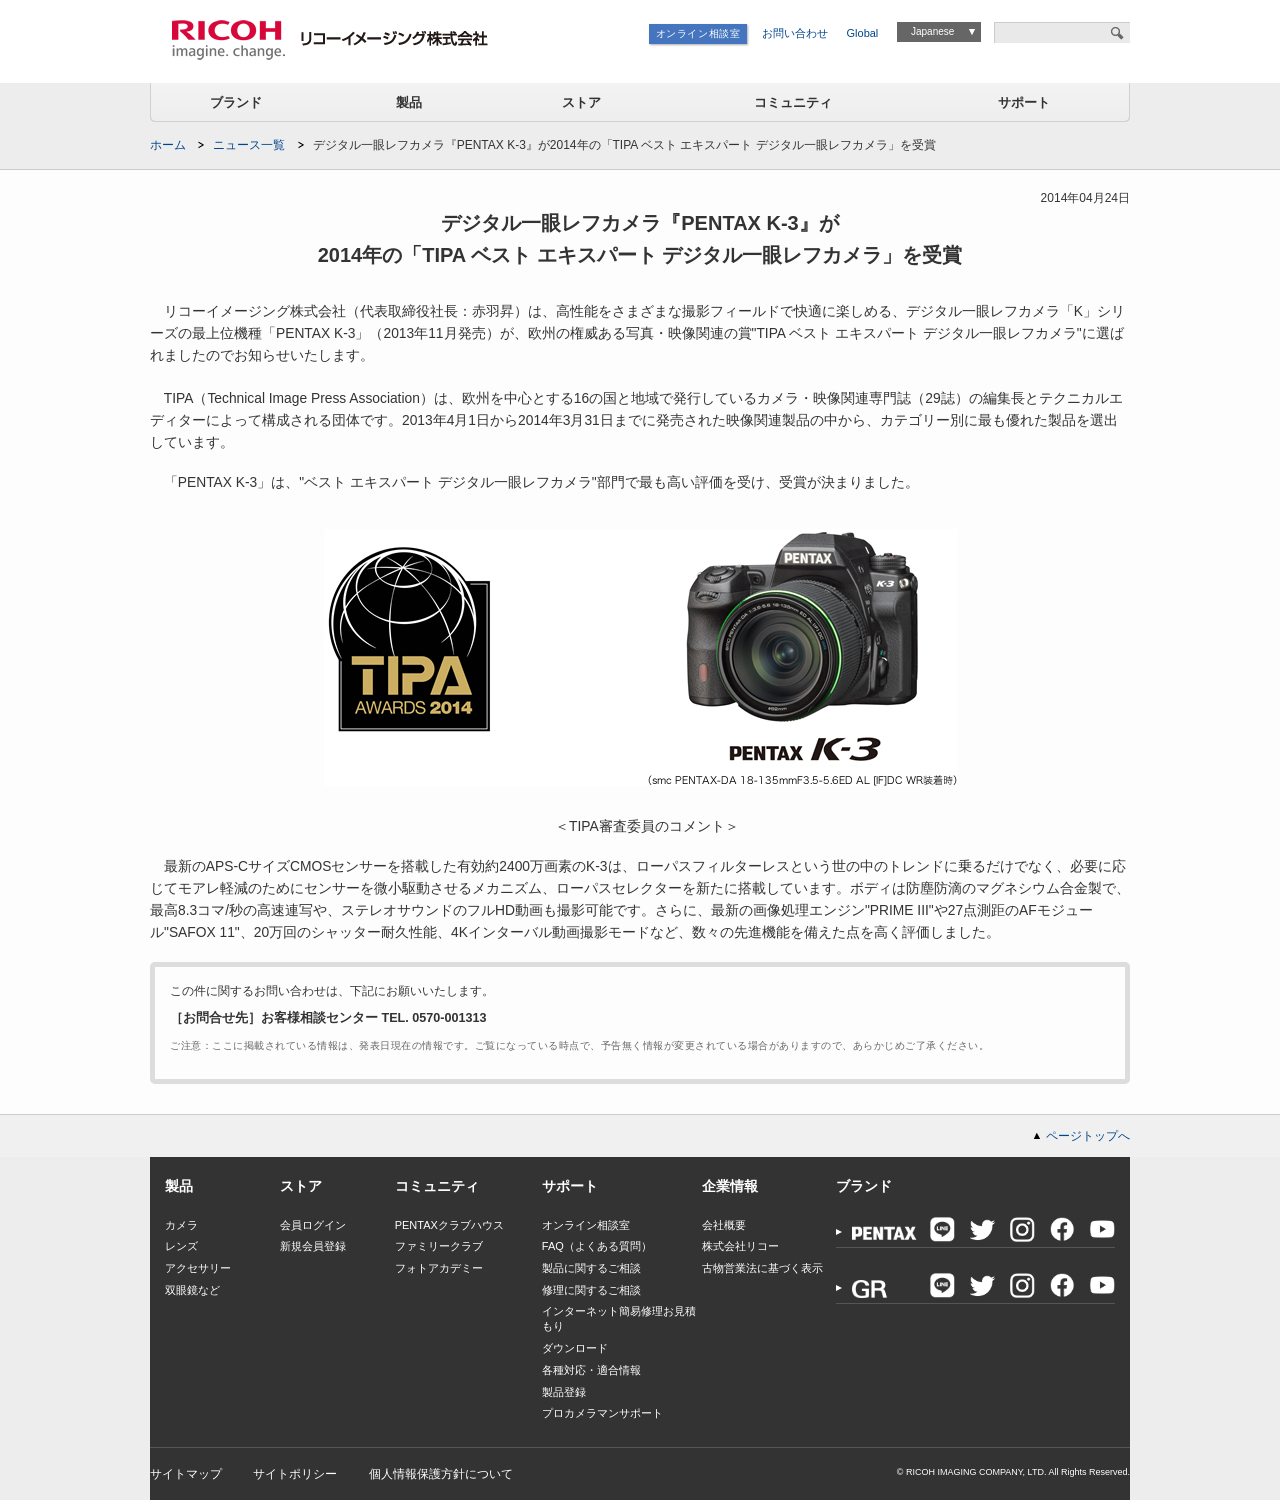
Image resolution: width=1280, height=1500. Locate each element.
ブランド (236, 102)
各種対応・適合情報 (591, 1370)
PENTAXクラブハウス (449, 1225)
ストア (581, 102)
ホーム (168, 145)
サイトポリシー (295, 1474)
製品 (409, 102)
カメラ (181, 1225)
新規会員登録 (313, 1246)
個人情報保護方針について (441, 1474)
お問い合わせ (795, 33)
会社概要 (724, 1225)
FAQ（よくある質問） (597, 1246)
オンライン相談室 (698, 33)
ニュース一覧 (249, 145)
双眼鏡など (192, 1290)
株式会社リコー (740, 1246)
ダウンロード (575, 1348)
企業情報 (730, 1186)
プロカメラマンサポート (602, 1413)
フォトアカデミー (439, 1268)
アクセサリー (198, 1268)
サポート (1024, 102)
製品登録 (564, 1392)
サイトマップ (186, 1474)
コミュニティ (793, 102)
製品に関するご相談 (591, 1268)
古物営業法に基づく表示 (762, 1268)
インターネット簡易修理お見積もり (619, 1318)
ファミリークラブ (439, 1246)
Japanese (932, 31)
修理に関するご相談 (591, 1290)
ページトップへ (1088, 1136)
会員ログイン (313, 1225)
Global (863, 33)
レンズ (181, 1246)
